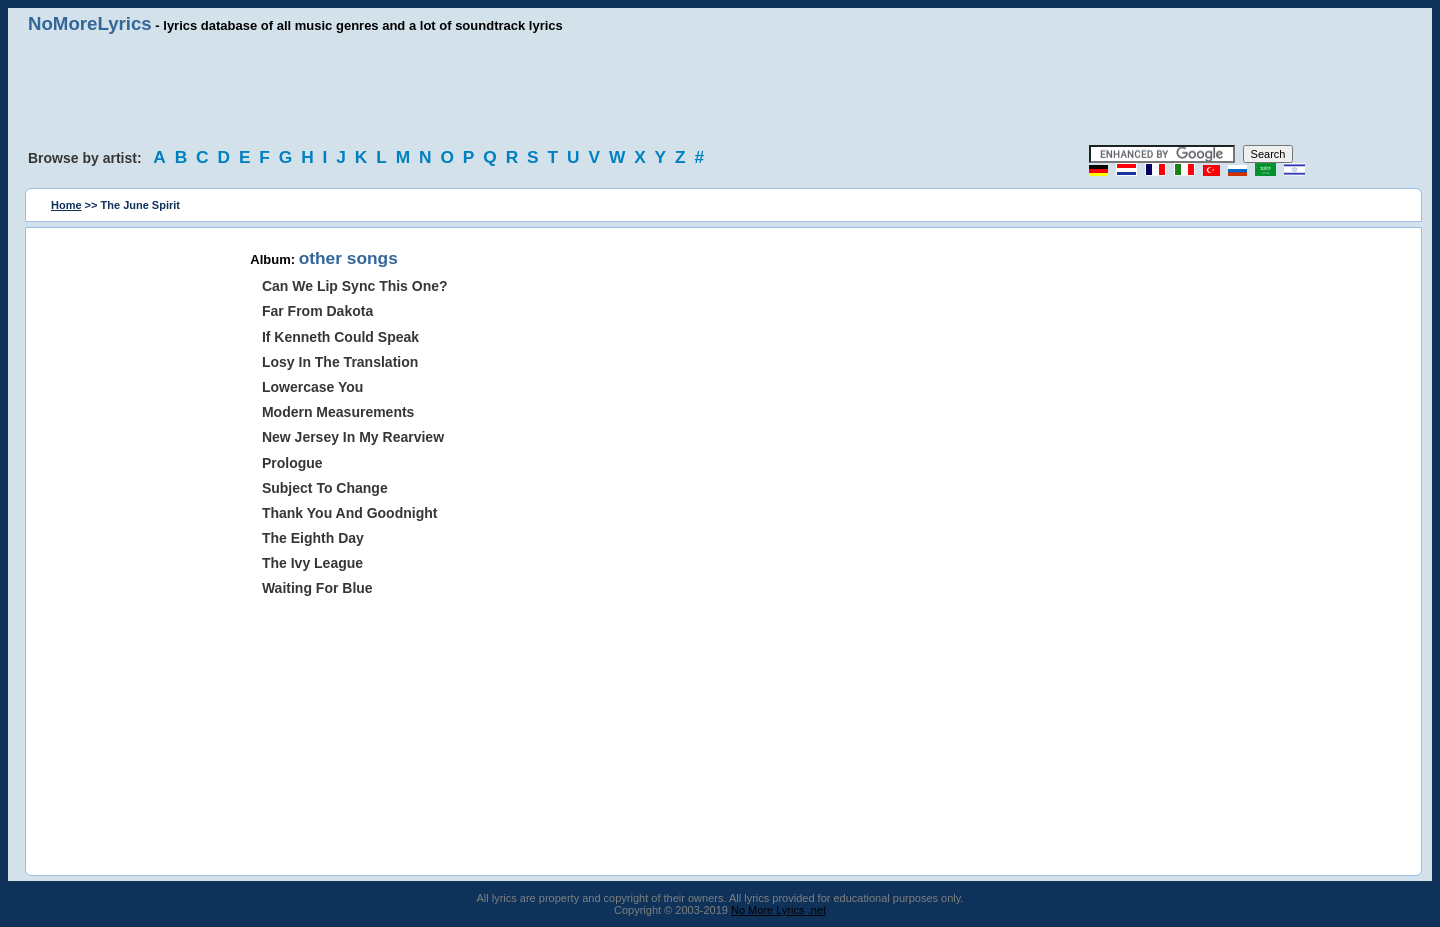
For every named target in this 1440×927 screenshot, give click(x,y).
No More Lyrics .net (778, 910)
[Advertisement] (720, 90)
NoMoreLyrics (90, 23)
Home (66, 205)
